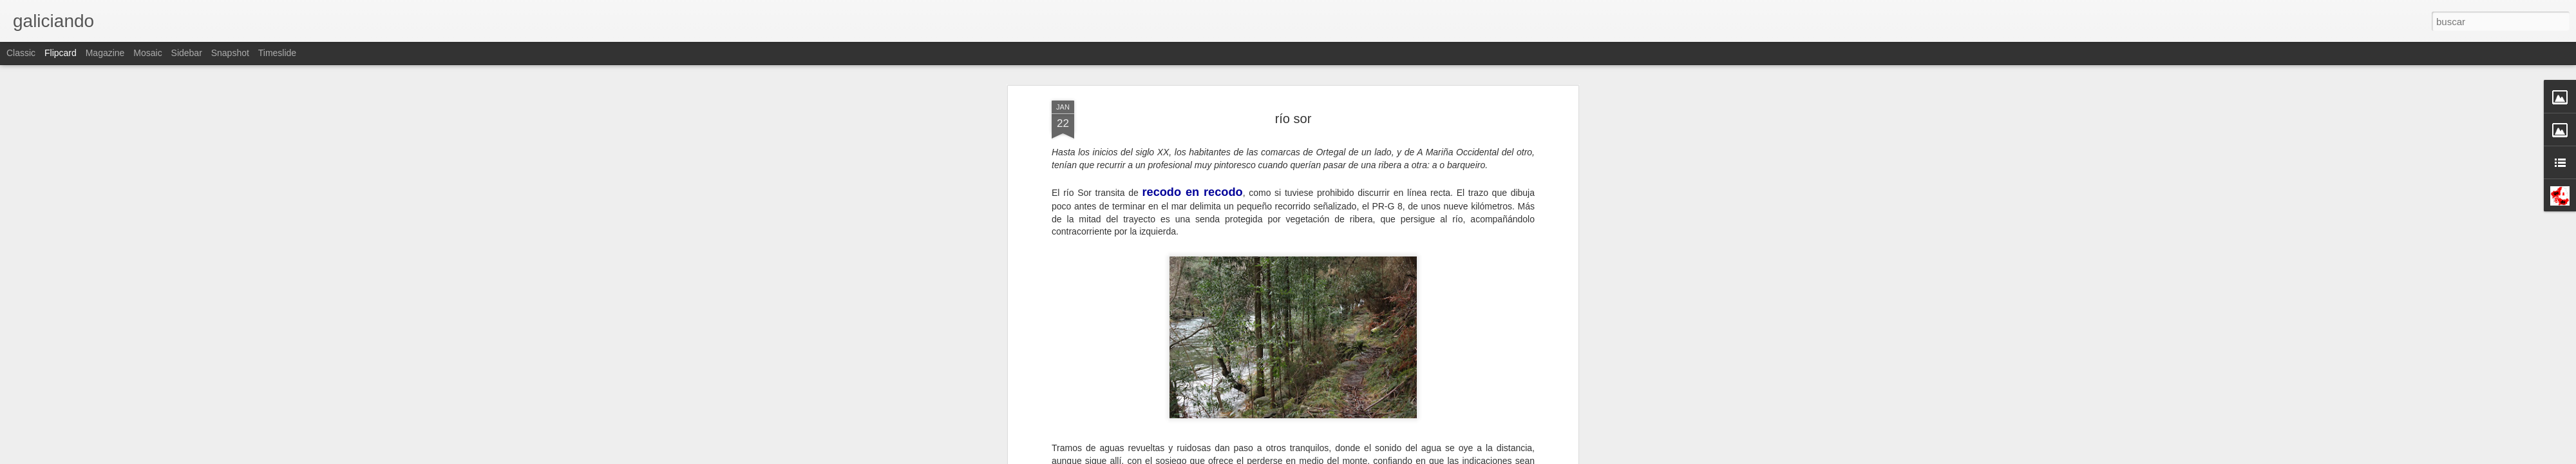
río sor (1293, 118)
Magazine (105, 53)
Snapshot (230, 53)
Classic (20, 53)
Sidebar (186, 53)
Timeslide (277, 53)
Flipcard (60, 53)
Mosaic (147, 53)
